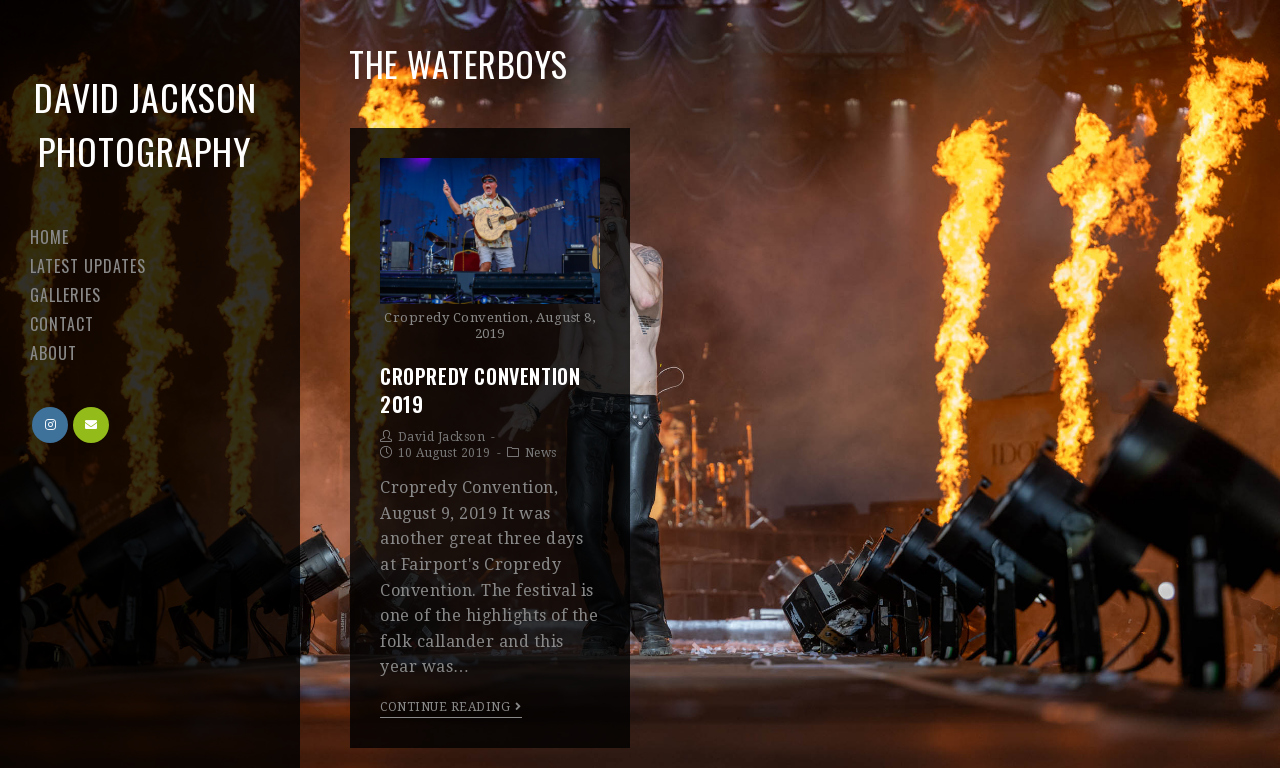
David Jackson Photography (145, 123)
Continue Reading (451, 707)
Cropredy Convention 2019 (480, 390)
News (541, 453)
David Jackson (442, 437)
